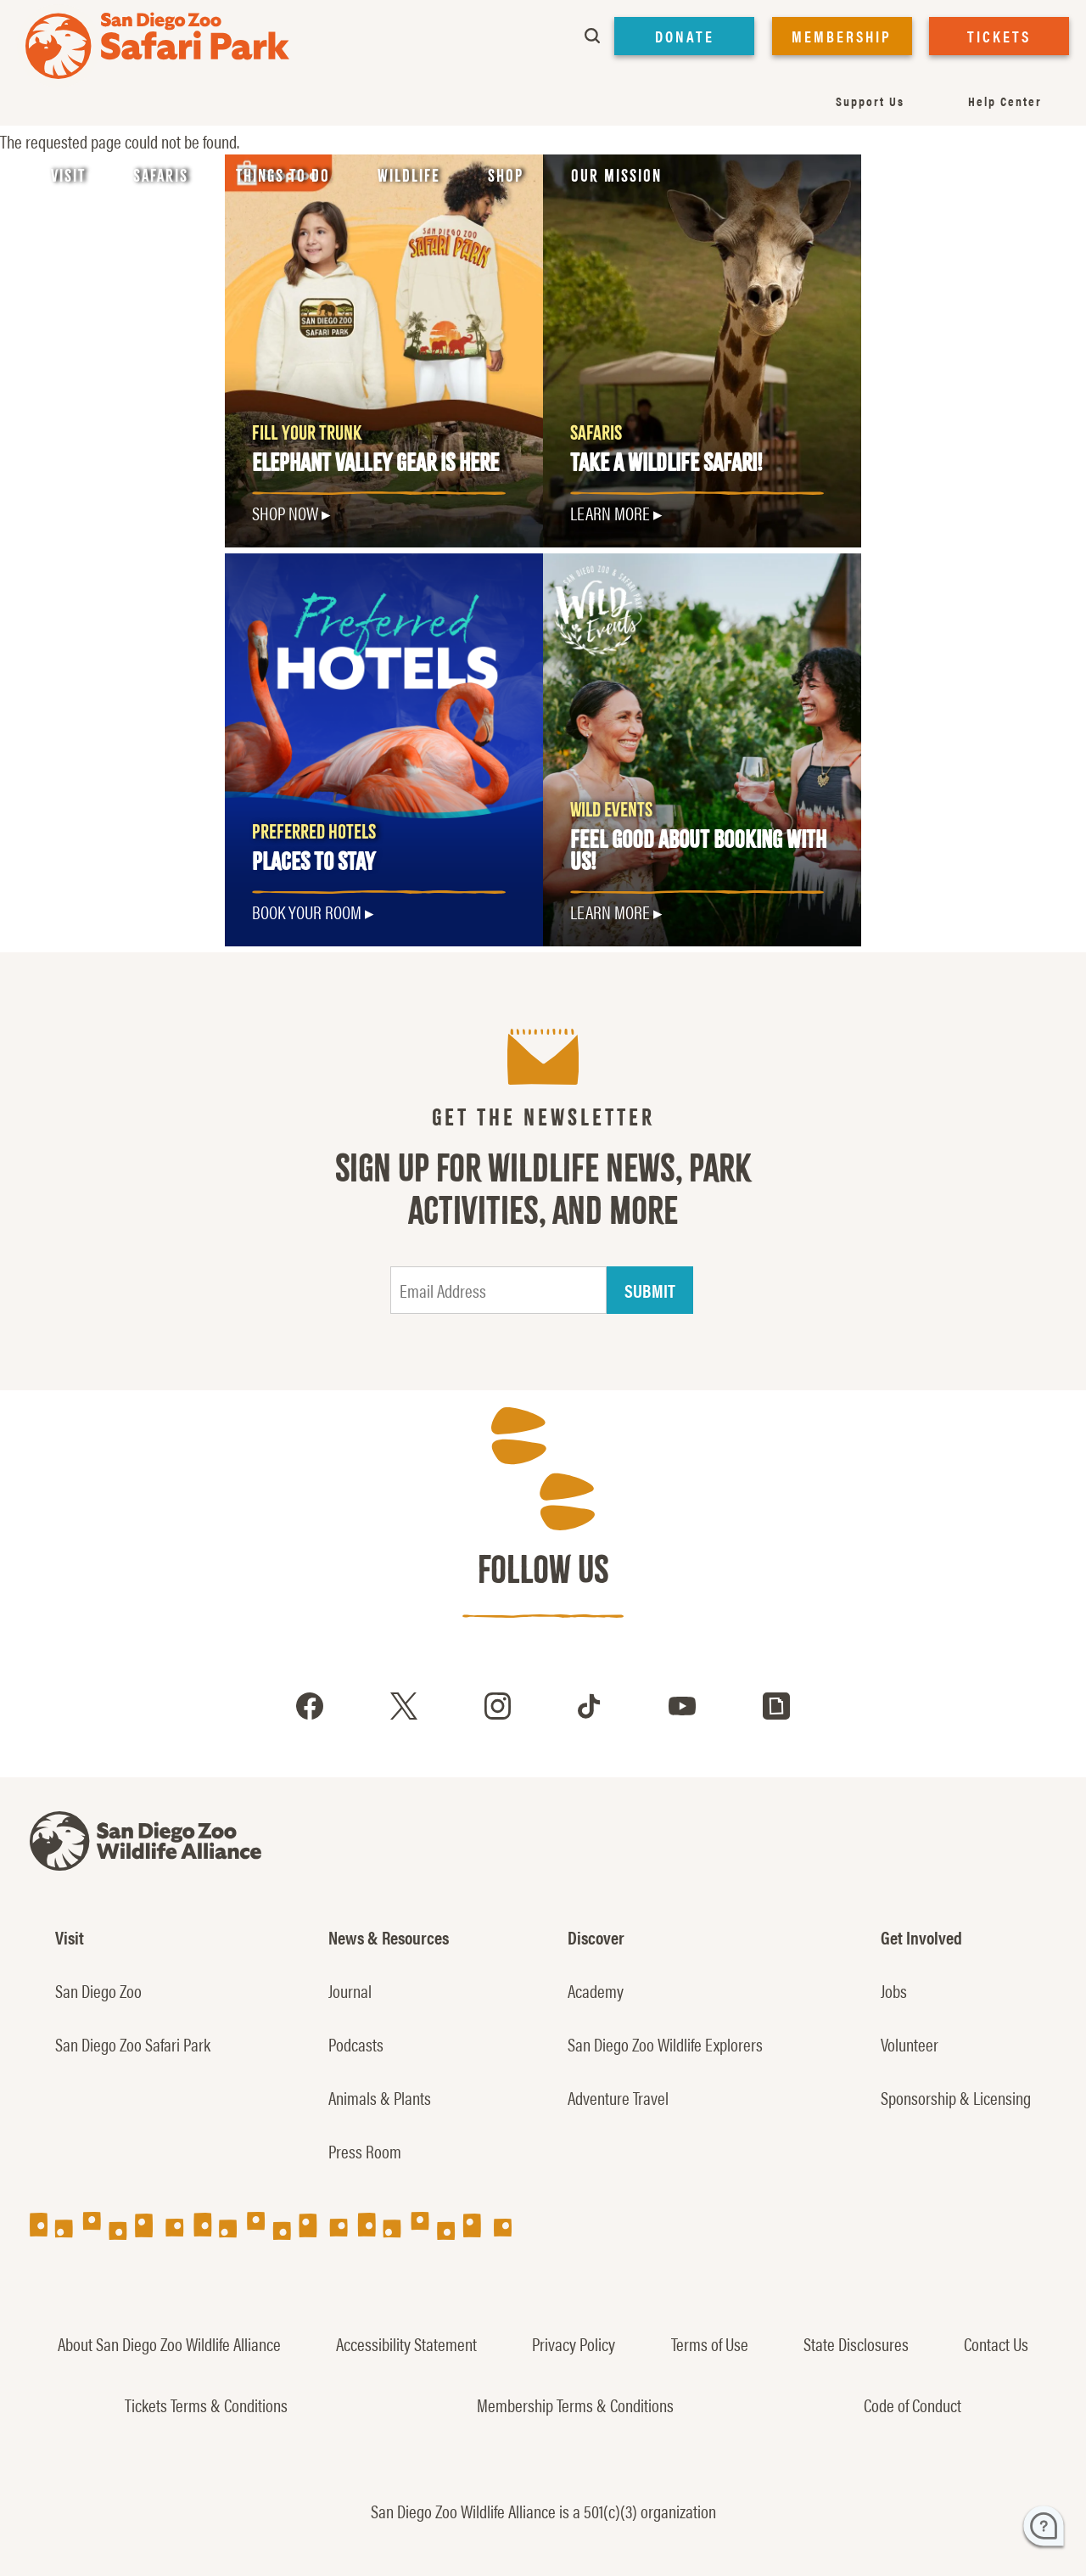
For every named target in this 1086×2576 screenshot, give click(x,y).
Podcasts (355, 2044)
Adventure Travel (618, 2097)
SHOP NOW (285, 512)
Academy (596, 1990)
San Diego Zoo (98, 1990)
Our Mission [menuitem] (616, 175)
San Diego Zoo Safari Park (132, 2044)
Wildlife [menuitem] (409, 175)
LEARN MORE (610, 512)
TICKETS (999, 36)
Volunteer (909, 2044)
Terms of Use (709, 2343)
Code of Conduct (912, 2404)
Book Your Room (306, 911)
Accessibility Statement (406, 2343)
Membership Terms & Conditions (575, 2404)
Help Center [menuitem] (1005, 100)
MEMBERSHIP (842, 36)
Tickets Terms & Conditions (206, 2404)
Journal (350, 1990)
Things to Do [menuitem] (283, 175)
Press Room (364, 2151)
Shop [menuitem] (505, 175)
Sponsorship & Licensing (956, 2097)
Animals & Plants (379, 2097)
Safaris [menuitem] (160, 175)
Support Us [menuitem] (870, 100)
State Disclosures (856, 2343)
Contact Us (996, 2343)
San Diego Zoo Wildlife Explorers (665, 2044)
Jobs (894, 1990)
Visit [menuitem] (68, 175)
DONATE (684, 36)
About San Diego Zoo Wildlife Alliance (169, 2343)
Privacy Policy (573, 2343)
